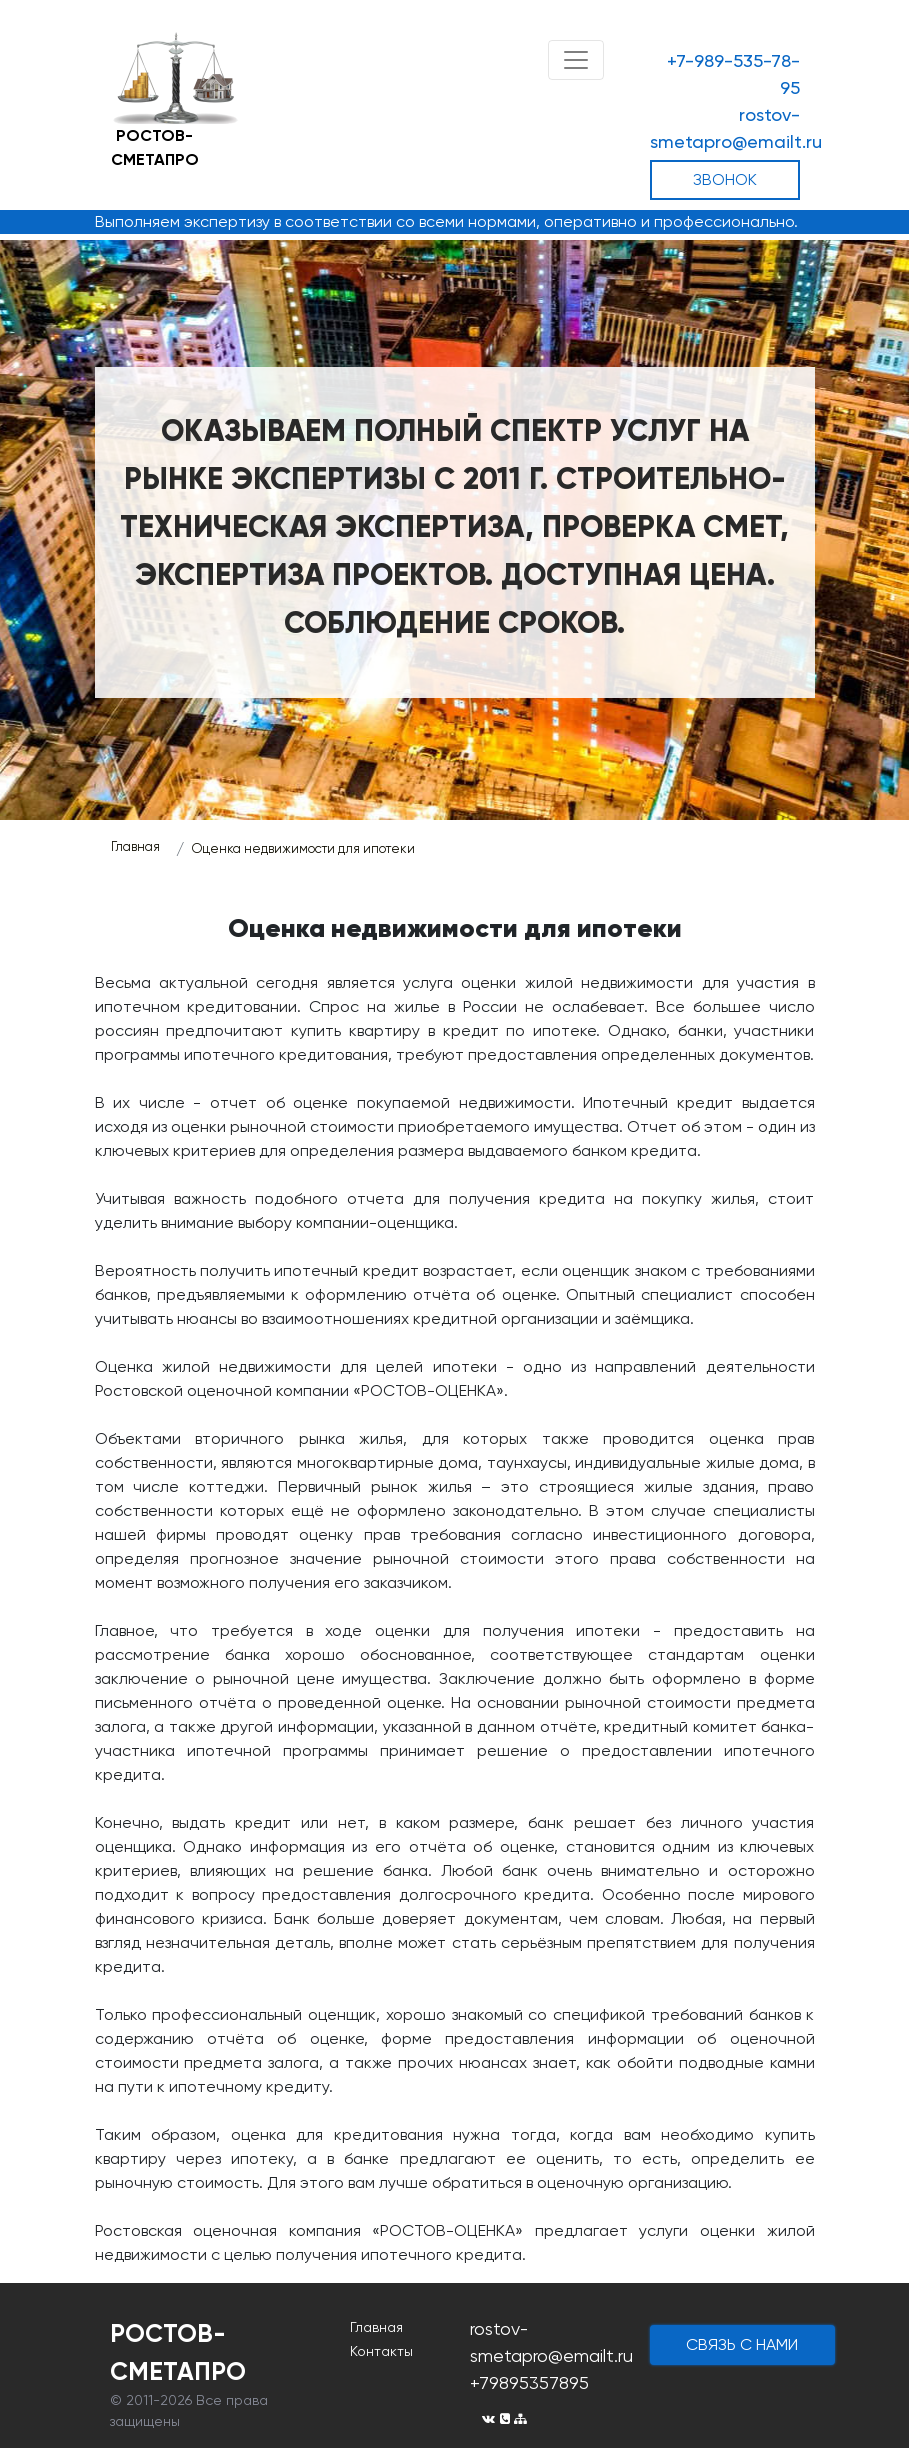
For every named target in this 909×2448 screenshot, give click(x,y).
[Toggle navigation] (576, 60)
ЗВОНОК (725, 179)
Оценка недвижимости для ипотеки (303, 848)
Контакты (381, 2351)
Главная (135, 846)
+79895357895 (529, 2382)
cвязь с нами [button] (742, 2344)
